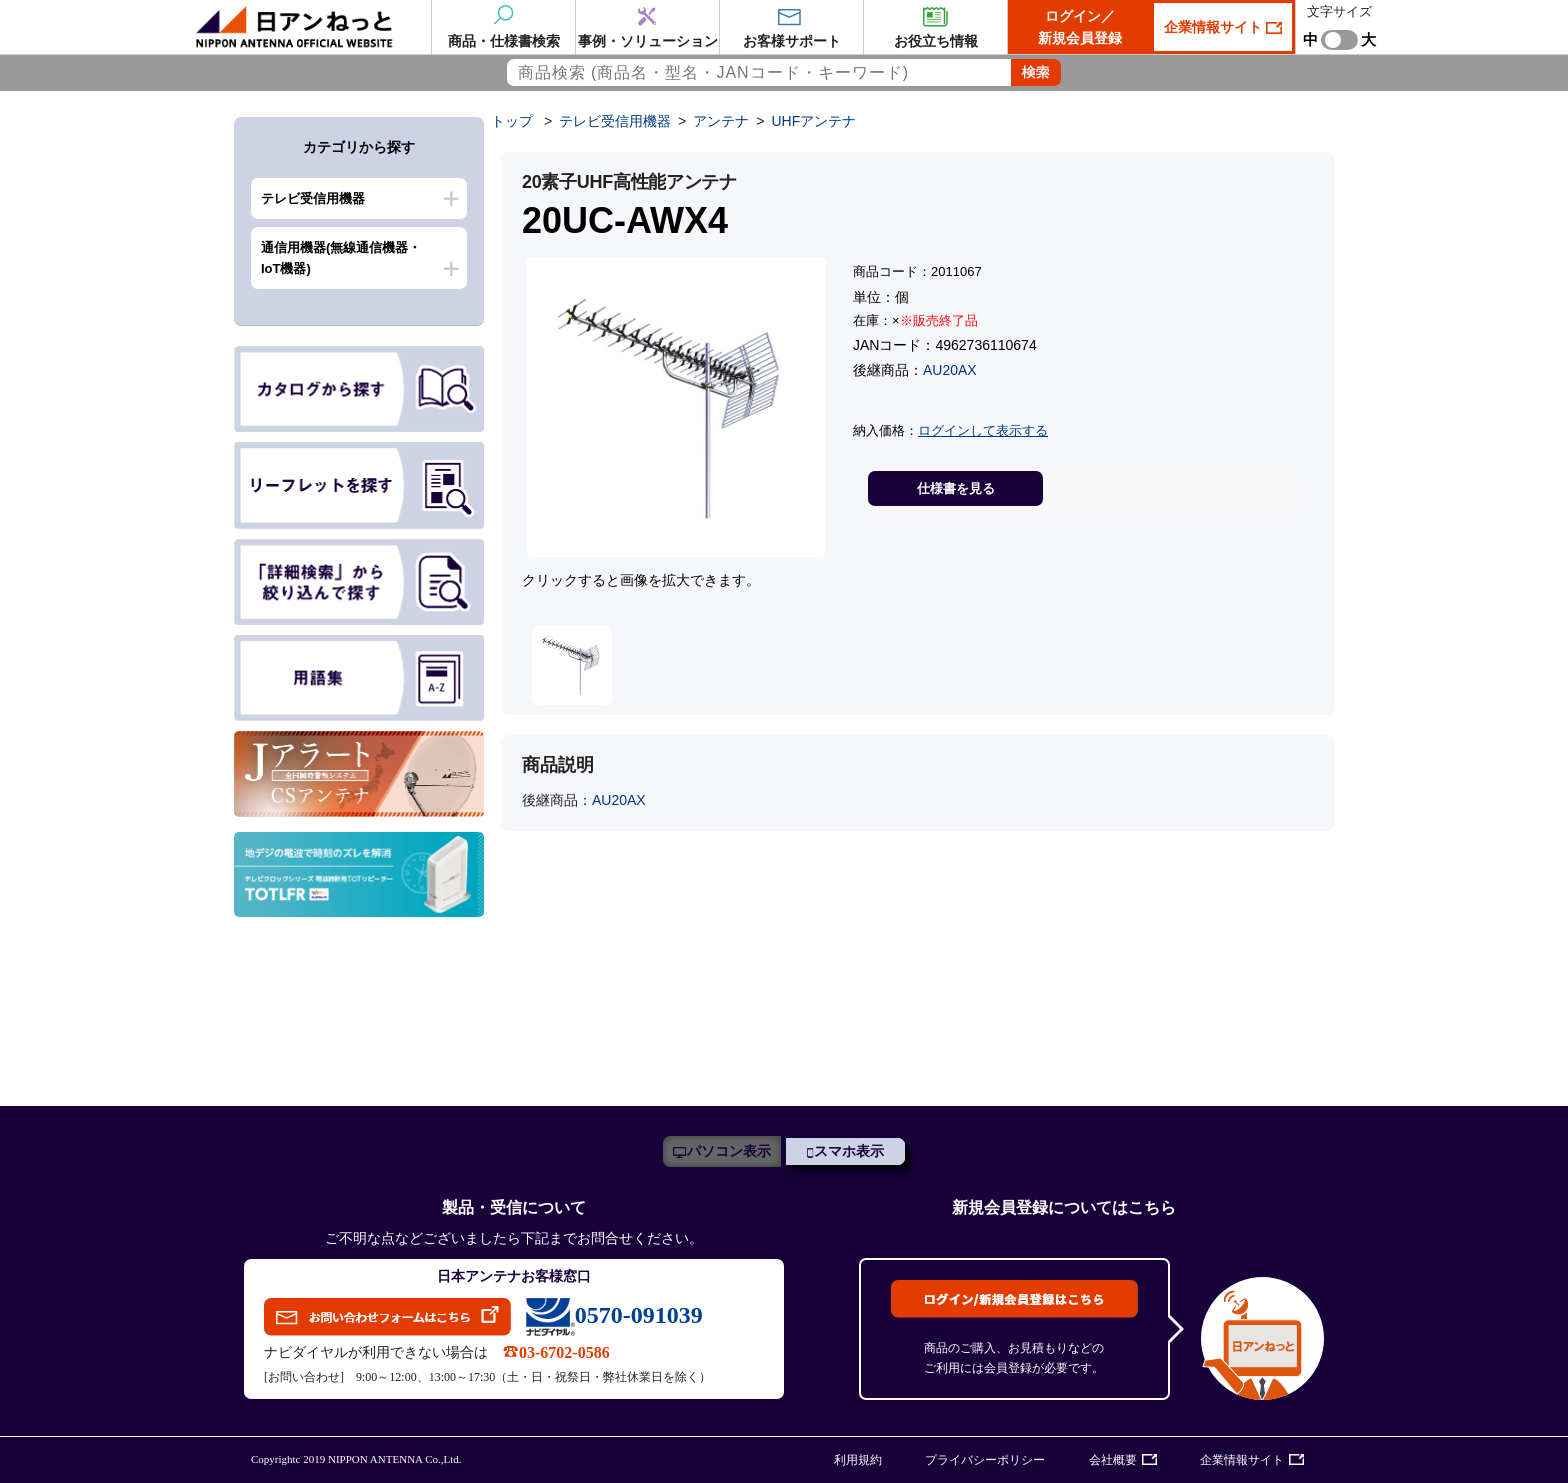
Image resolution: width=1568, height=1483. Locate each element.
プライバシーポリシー (985, 1460)
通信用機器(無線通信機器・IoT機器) (341, 258)
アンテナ (721, 121)
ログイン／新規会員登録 (1080, 27)
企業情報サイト (1215, 27)
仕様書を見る (956, 488)
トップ (512, 121)
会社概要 (1113, 1460)
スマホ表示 (849, 1151)
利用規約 (858, 1460)
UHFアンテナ (813, 121)
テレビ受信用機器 (313, 198)
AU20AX (950, 370)
